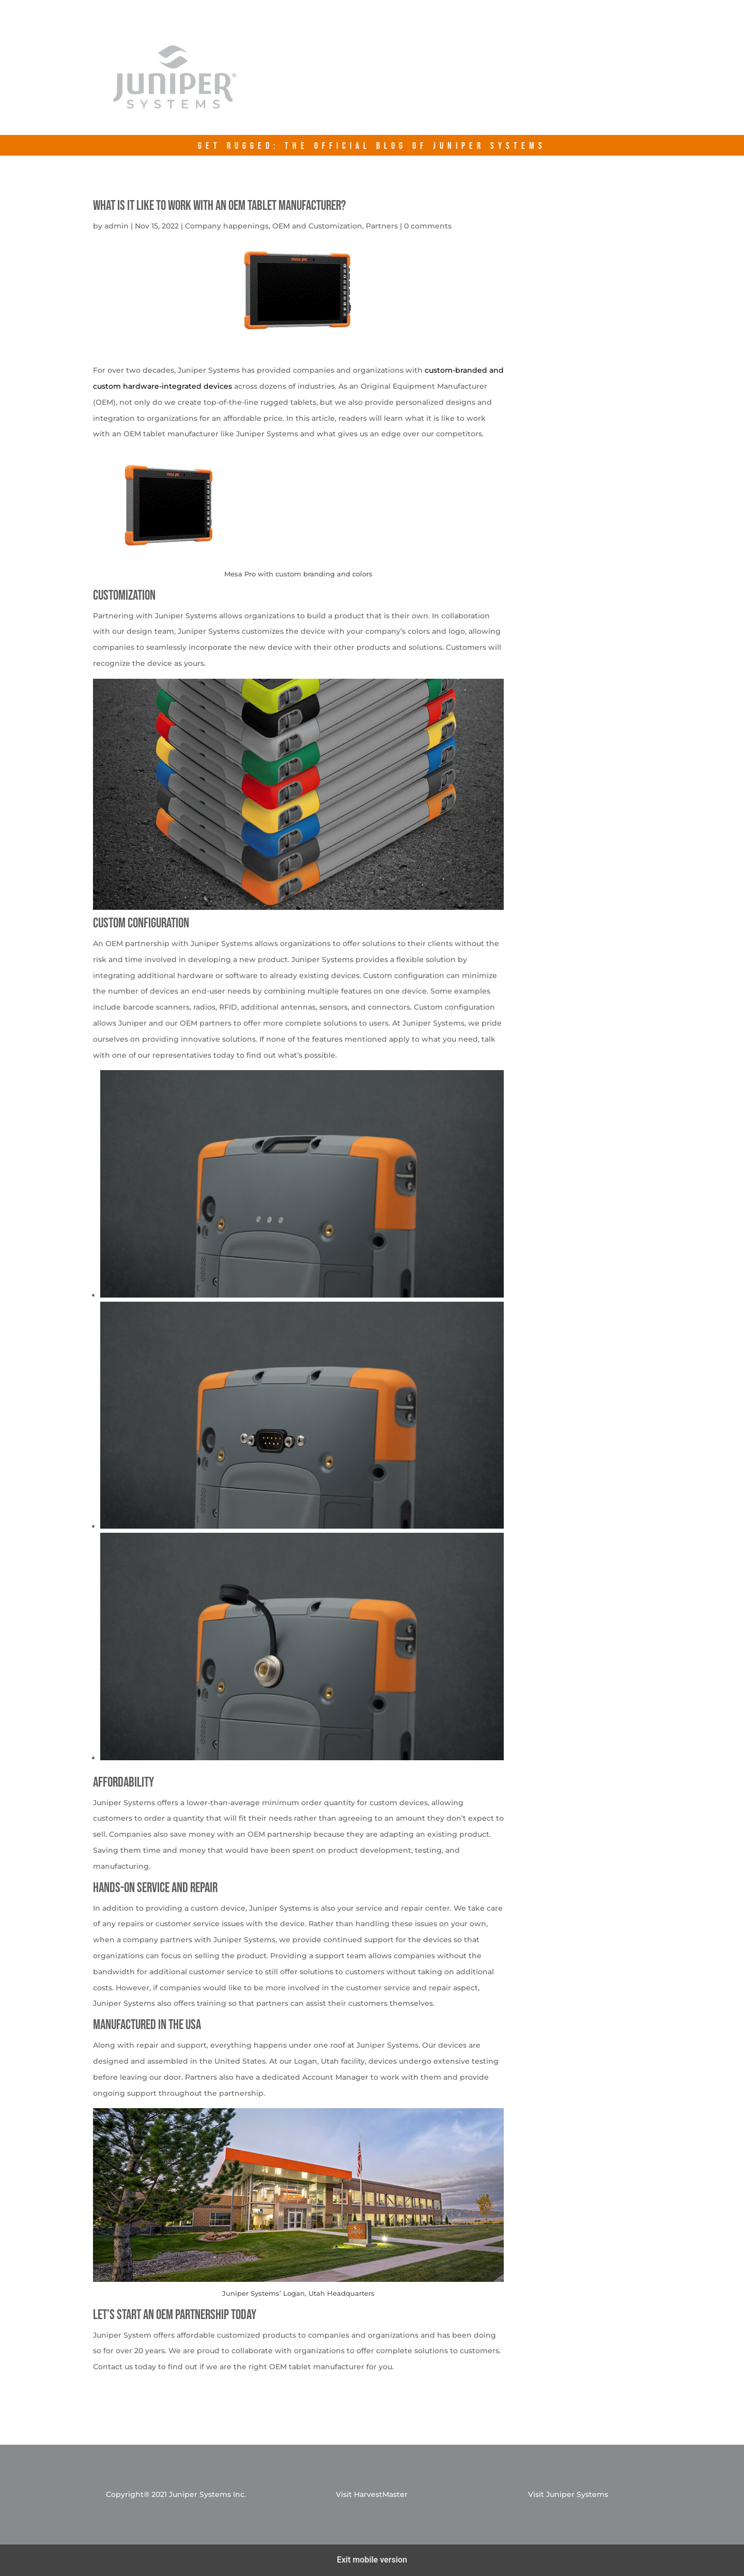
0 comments (428, 226)
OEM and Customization (317, 226)
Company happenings (227, 226)
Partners (382, 226)
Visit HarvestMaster (372, 2494)
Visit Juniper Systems (568, 2494)
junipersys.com (474, 83)
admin (116, 226)
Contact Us (573, 83)
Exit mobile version (372, 2560)
